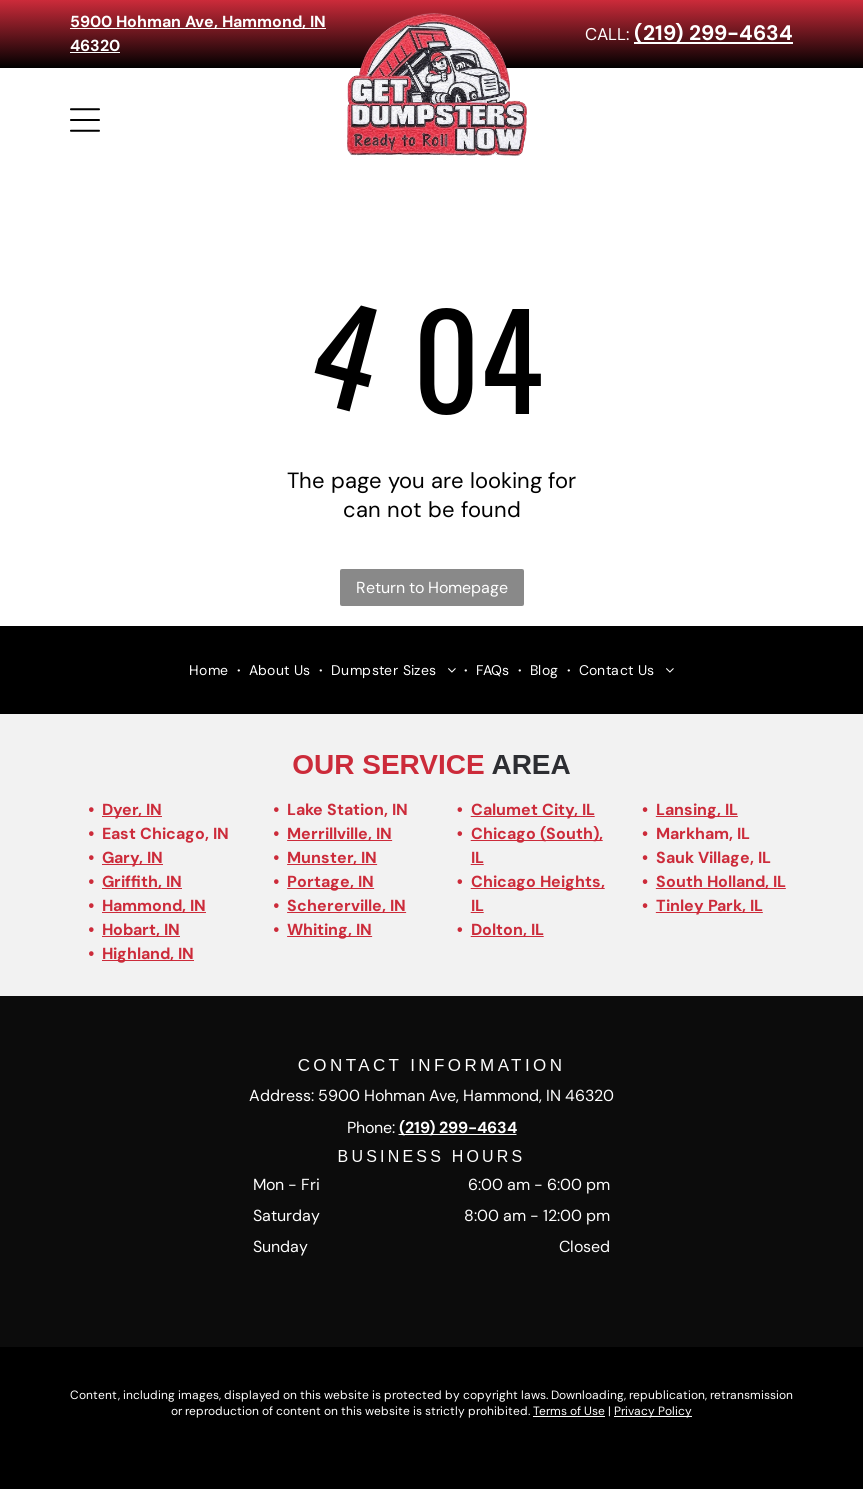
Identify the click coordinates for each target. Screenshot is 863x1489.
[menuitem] (211, 670)
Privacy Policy (653, 1411)
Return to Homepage (432, 587)
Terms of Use (569, 1411)
